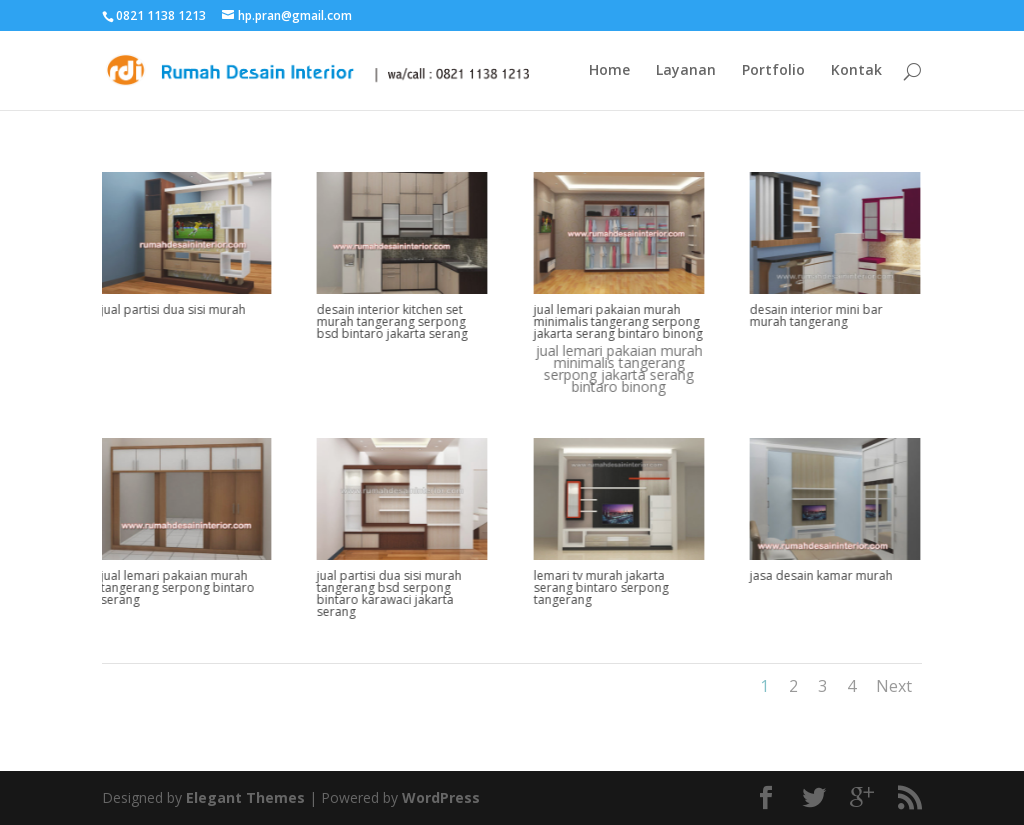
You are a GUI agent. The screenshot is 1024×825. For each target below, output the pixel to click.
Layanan (686, 71)
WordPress (441, 797)
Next (894, 686)
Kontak (856, 71)
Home (609, 71)
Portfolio (773, 71)
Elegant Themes (245, 797)
